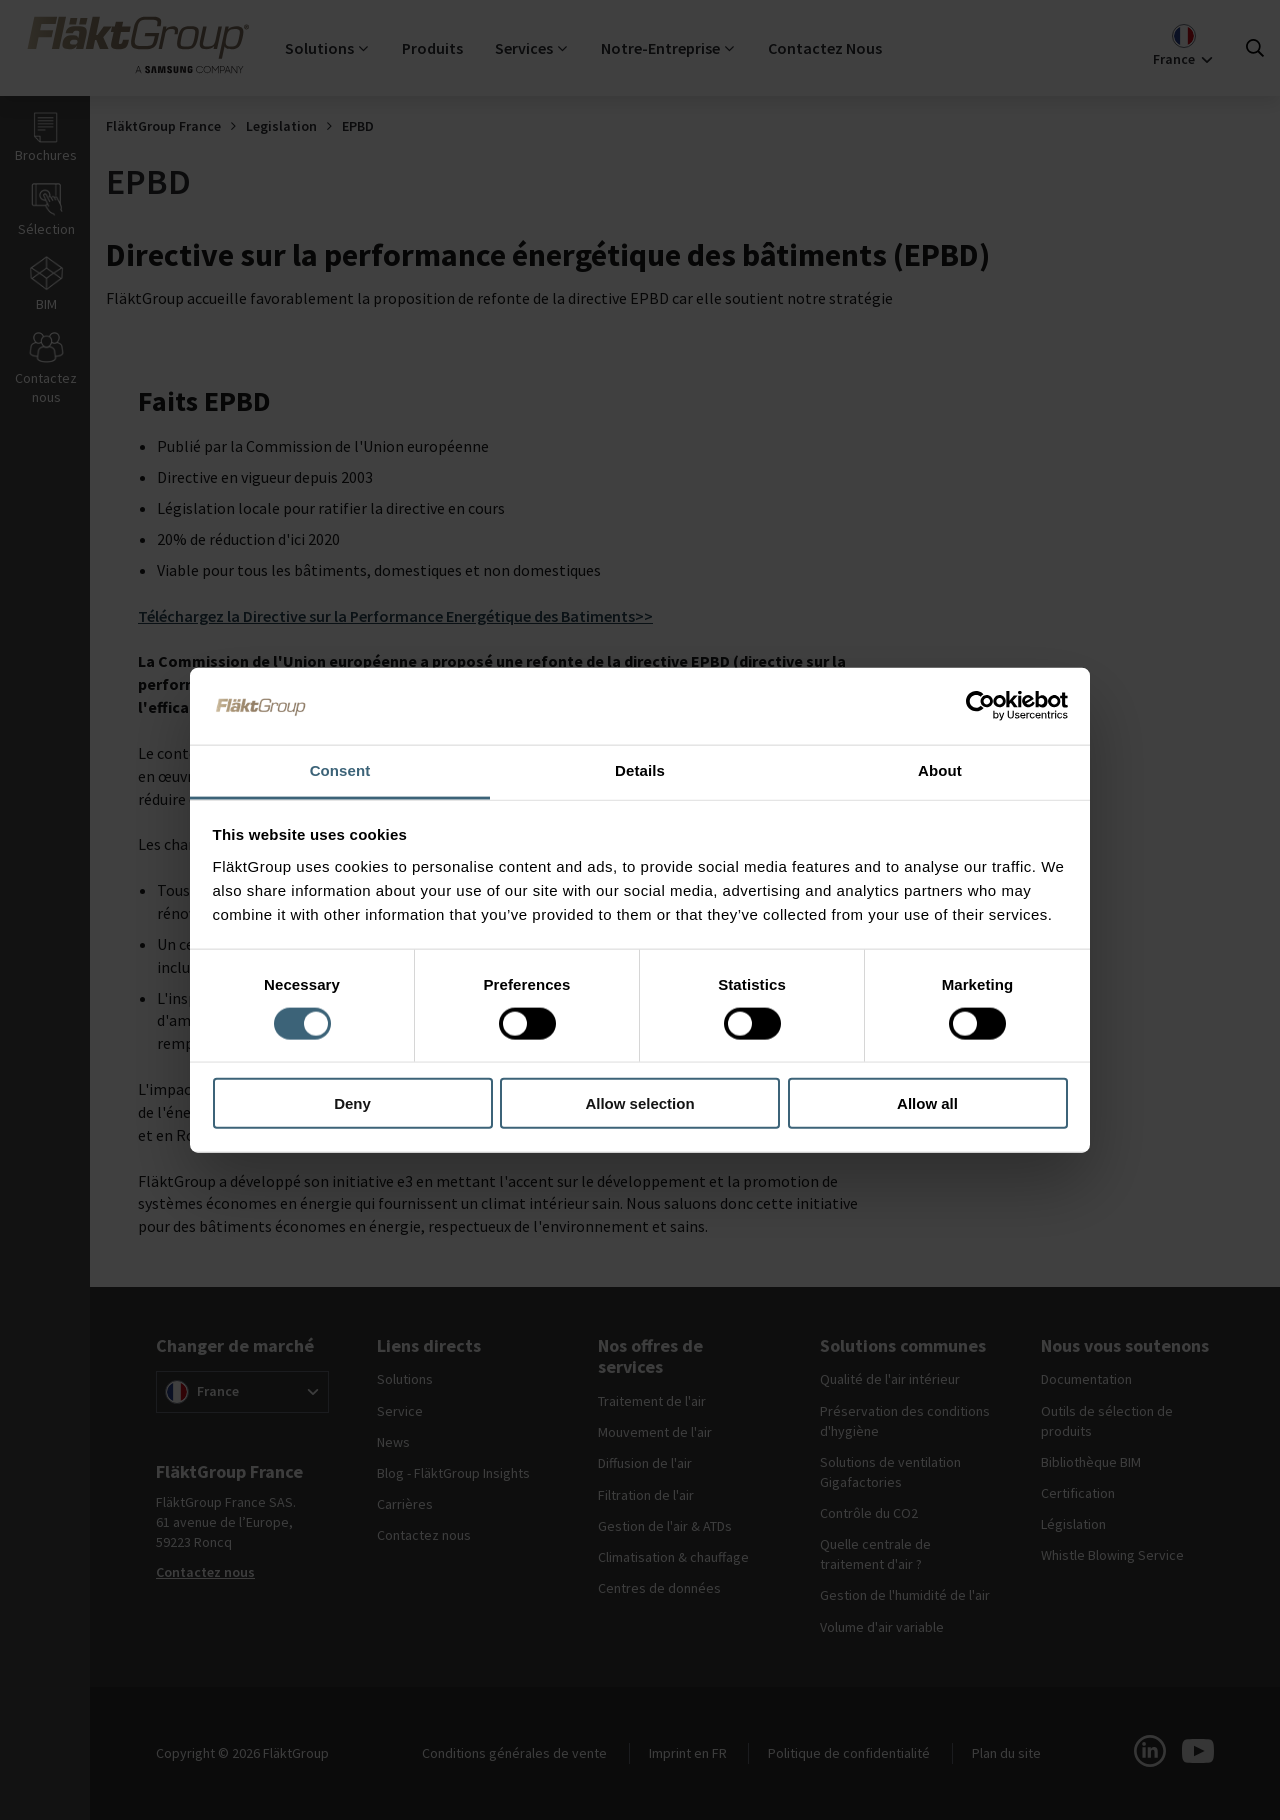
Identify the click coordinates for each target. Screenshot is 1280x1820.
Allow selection (639, 1103)
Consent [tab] (340, 770)
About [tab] (940, 770)
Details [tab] (640, 770)
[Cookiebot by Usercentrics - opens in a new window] (980, 706)
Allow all (927, 1103)
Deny (352, 1103)
